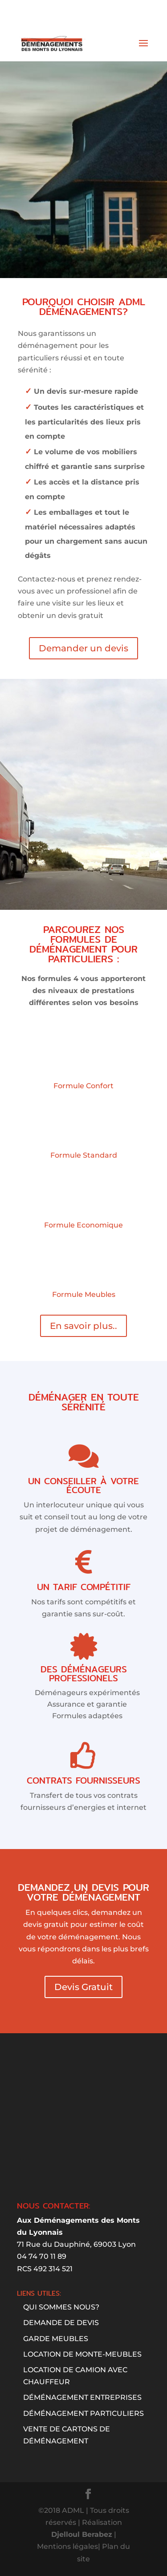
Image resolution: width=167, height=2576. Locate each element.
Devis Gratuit (83, 1987)
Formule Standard (83, 1155)
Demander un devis (83, 648)
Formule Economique (83, 1225)
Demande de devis (61, 2322)
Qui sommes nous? (61, 2307)
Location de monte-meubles (82, 2354)
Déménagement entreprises (82, 2397)
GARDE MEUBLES (55, 2338)
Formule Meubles (83, 1294)
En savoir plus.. (83, 1325)
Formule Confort (83, 1086)
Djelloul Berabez (81, 2534)
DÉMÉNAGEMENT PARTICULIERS (83, 2413)
